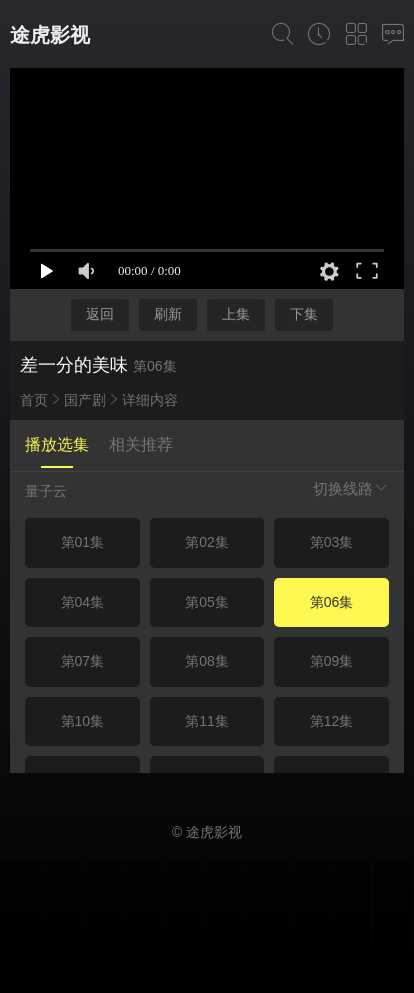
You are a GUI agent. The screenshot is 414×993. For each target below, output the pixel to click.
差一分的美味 (74, 365)
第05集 (207, 602)
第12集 (332, 721)
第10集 (83, 721)
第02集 (207, 542)
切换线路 (351, 488)
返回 (100, 314)
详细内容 (150, 400)
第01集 (83, 542)
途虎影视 (50, 35)
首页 (34, 400)
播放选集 (57, 444)
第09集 (332, 661)
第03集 (332, 542)
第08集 (207, 661)
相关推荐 (141, 444)
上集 (236, 314)
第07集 (83, 661)
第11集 (207, 721)
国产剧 (85, 400)
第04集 (83, 602)
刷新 (168, 314)
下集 (304, 314)
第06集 (332, 602)
